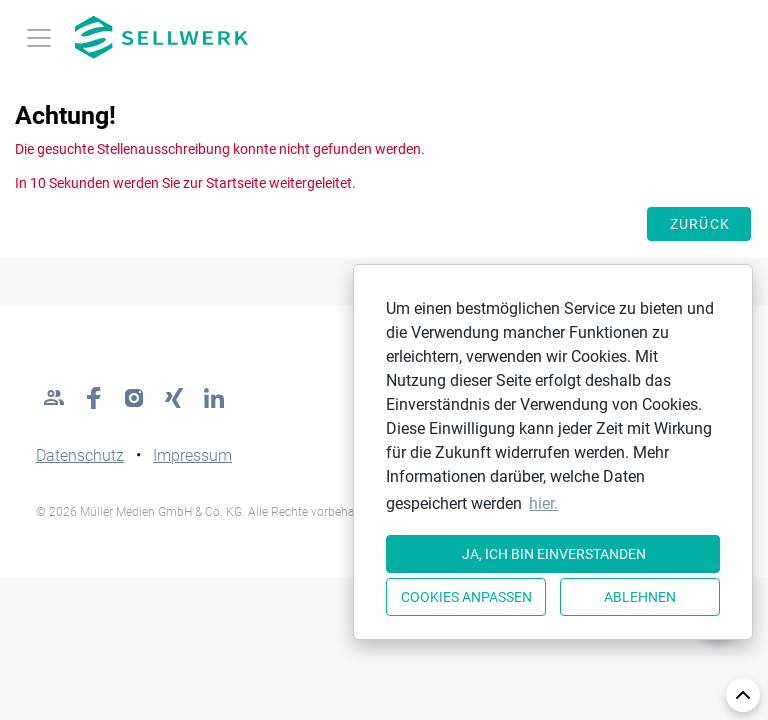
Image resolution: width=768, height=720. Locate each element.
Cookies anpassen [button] (466, 597)
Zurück (700, 224)
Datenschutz (80, 455)
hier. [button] (543, 503)
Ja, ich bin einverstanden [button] (554, 554)
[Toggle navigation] (39, 38)
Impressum (192, 455)
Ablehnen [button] (640, 597)
